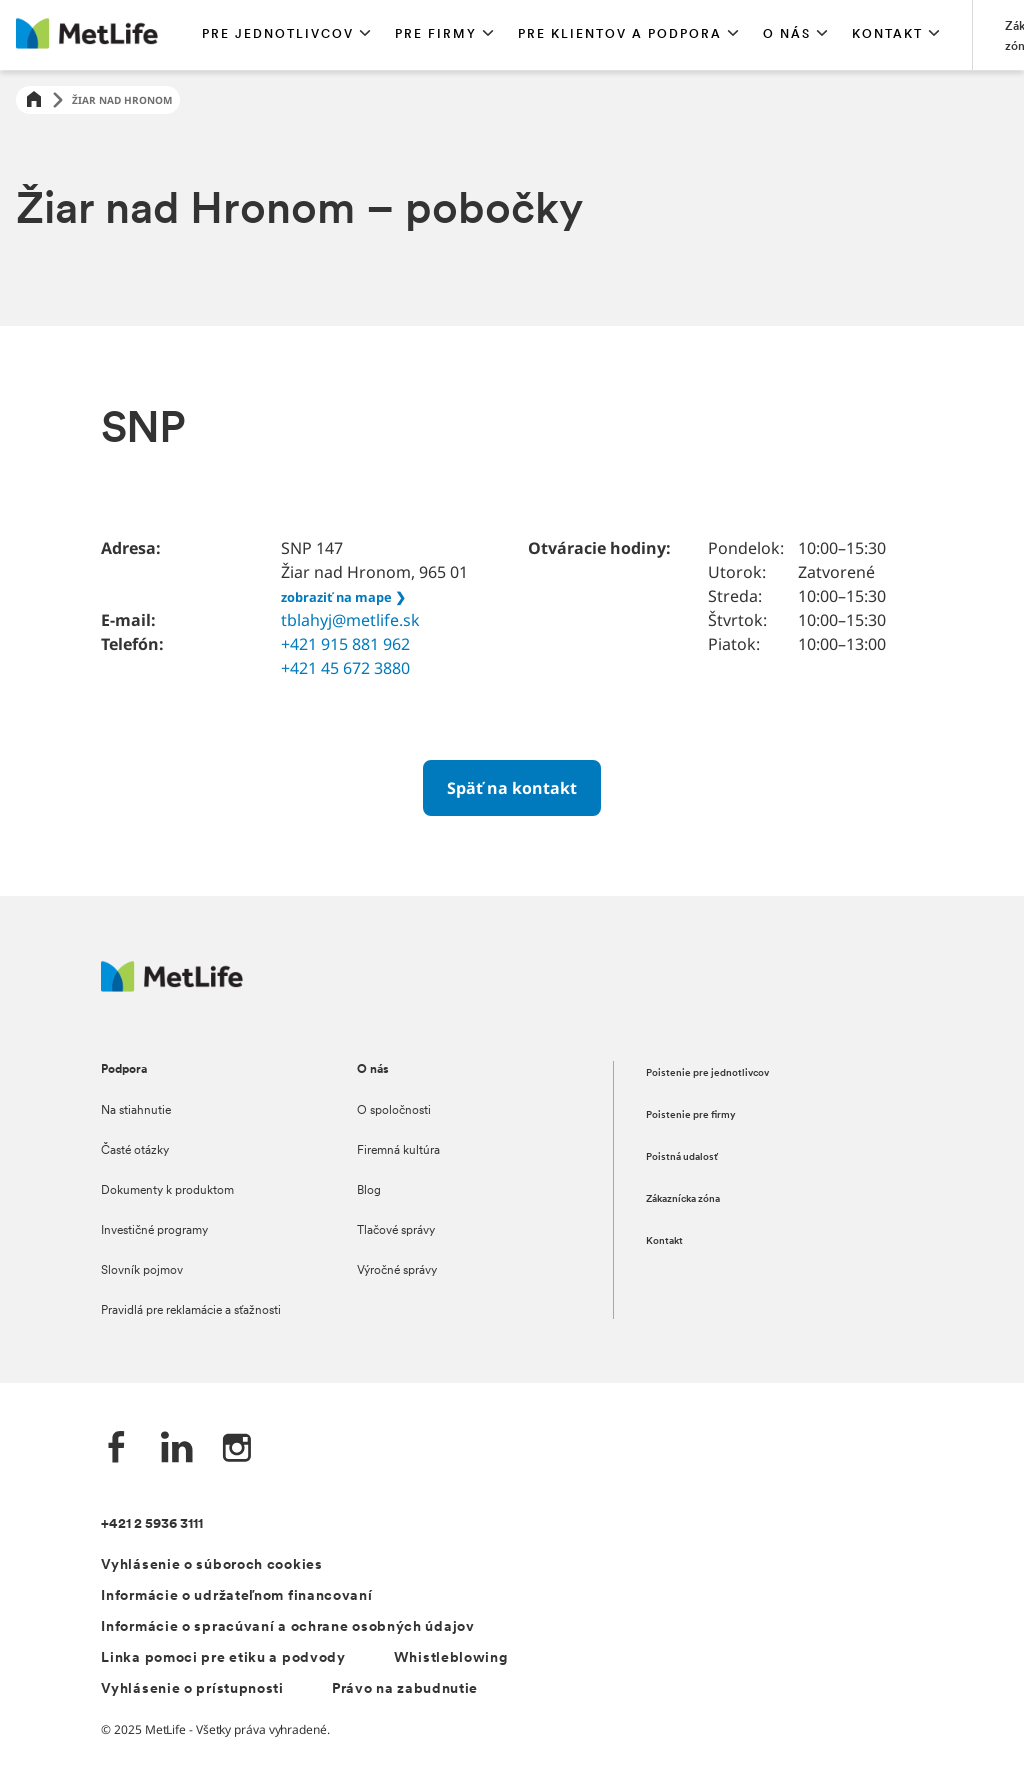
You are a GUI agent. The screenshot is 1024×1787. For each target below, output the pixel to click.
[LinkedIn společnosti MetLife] (177, 1449)
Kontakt (664, 1241)
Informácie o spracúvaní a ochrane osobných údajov (287, 1627)
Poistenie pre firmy (691, 1115)
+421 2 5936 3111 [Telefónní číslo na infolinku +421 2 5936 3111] (152, 1524)
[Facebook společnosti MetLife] (117, 1449)
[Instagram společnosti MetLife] (237, 1449)
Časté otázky (135, 1151)
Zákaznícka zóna (683, 1199)
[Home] (34, 100)
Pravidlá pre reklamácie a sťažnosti (191, 1311)
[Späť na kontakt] (512, 788)
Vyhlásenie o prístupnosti (192, 1689)
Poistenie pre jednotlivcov (707, 1073)
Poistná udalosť (682, 1157)
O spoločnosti (394, 1111)
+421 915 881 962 (345, 644)
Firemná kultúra (398, 1151)
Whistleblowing (451, 1658)
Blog (369, 1191)
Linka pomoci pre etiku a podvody (223, 1658)
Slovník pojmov (142, 1271)
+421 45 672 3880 (345, 668)
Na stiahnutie (136, 1111)
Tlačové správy (396, 1231)
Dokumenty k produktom (167, 1191)
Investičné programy (154, 1231)
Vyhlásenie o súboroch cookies (211, 1565)
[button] (286, 35)
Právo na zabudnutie (405, 1689)
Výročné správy (397, 1271)
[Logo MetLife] (172, 986)
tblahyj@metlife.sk (350, 620)
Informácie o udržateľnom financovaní (236, 1596)
